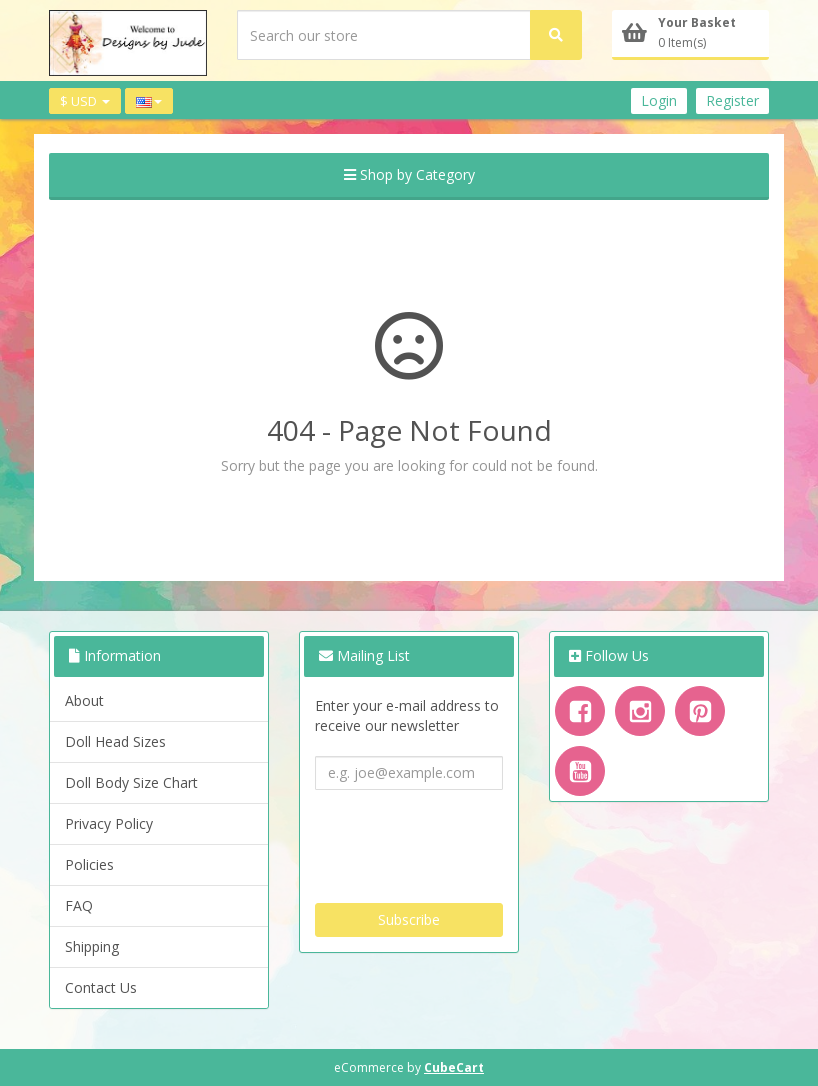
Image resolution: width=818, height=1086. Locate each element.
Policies (89, 864)
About (84, 700)
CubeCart (454, 1067)
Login (659, 100)
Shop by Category (409, 174)
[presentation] (467, 839)
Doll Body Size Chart (131, 782)
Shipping (92, 946)
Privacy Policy (109, 823)
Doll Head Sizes (115, 741)
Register (732, 100)
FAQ (79, 905)
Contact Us (101, 987)
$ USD (85, 101)
